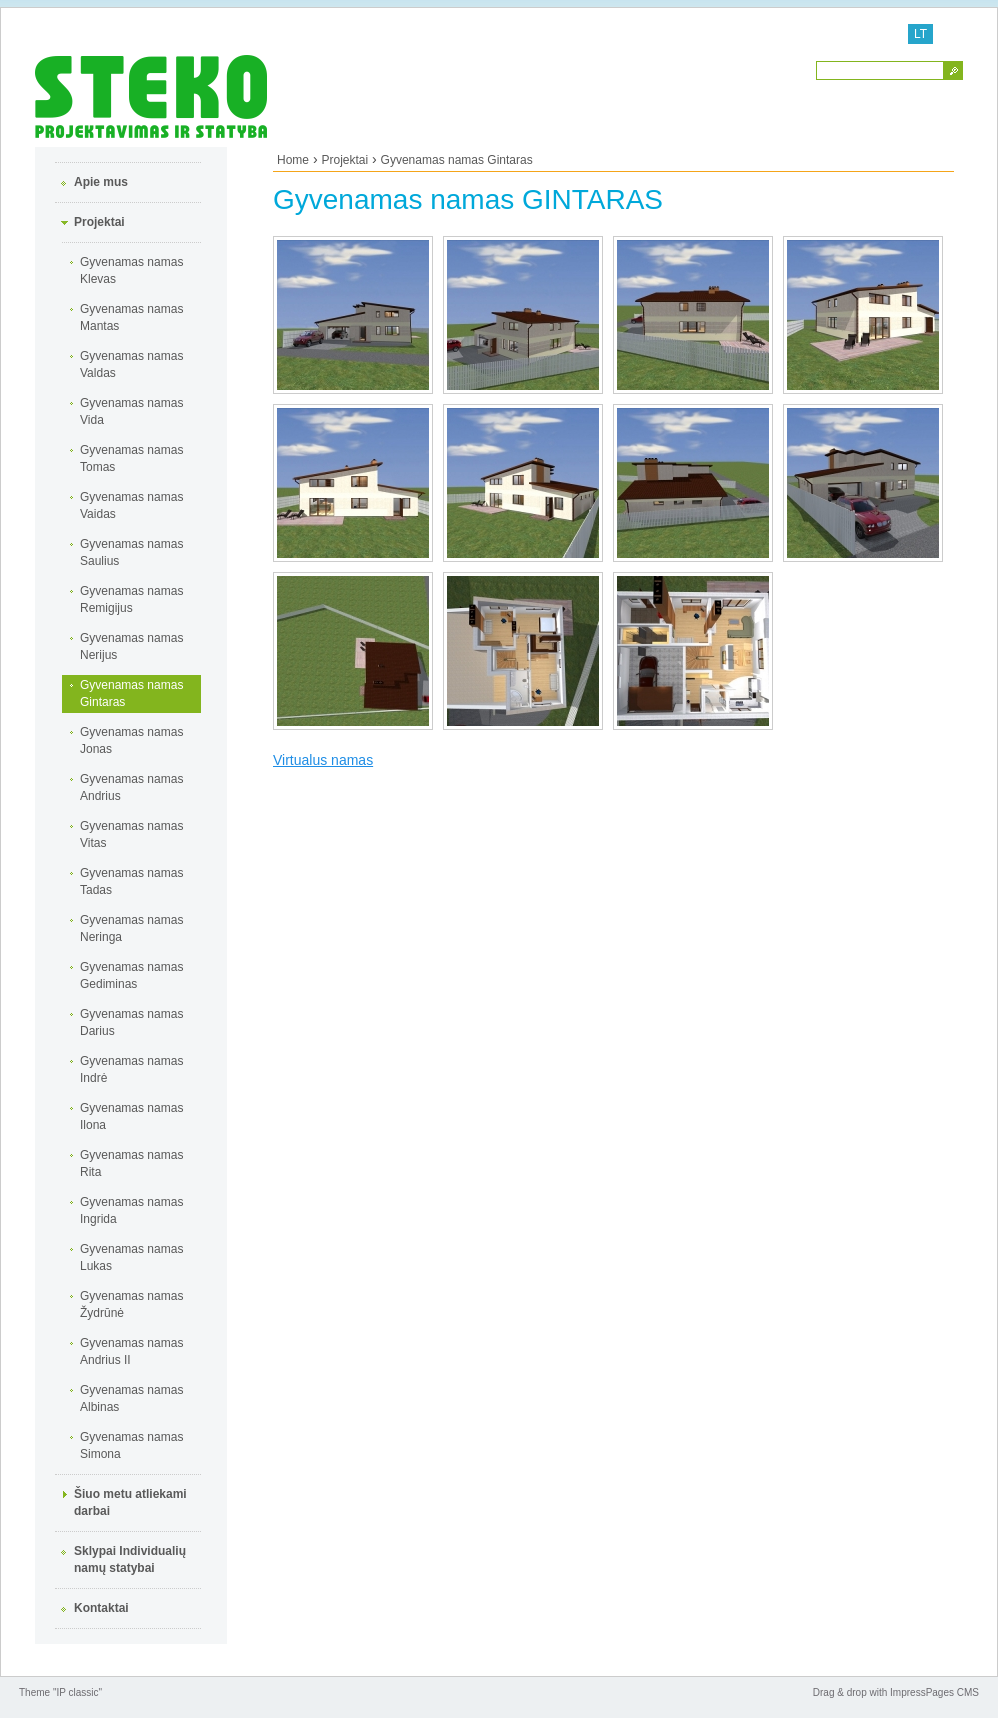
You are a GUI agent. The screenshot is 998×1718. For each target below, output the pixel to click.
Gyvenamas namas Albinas (131, 1398)
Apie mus (101, 182)
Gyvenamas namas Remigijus (131, 599)
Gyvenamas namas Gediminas (131, 975)
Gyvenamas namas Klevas (131, 270)
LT (920, 34)
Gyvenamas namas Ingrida (131, 1210)
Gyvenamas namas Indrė (131, 1069)
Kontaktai (101, 1608)
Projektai (99, 222)
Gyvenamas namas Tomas (131, 458)
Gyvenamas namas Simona (131, 1445)
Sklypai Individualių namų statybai (130, 1559)
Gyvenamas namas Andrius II (131, 1351)
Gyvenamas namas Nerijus (131, 646)
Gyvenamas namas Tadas (131, 881)
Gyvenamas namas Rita (131, 1163)
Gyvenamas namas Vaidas (131, 505)
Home (293, 160)
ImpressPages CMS (934, 1692)
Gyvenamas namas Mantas (131, 317)
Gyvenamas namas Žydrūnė (131, 1304)
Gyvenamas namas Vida (131, 411)
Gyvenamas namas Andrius (131, 787)
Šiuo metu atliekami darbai (130, 1502)
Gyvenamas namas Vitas (131, 834)
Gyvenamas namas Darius (131, 1022)
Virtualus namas (323, 760)
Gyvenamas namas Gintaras (131, 693)
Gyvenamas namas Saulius (131, 552)
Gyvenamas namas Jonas (131, 740)
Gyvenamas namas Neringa (131, 928)
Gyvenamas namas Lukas (131, 1257)
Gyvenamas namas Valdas (131, 364)
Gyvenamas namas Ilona (131, 1116)
